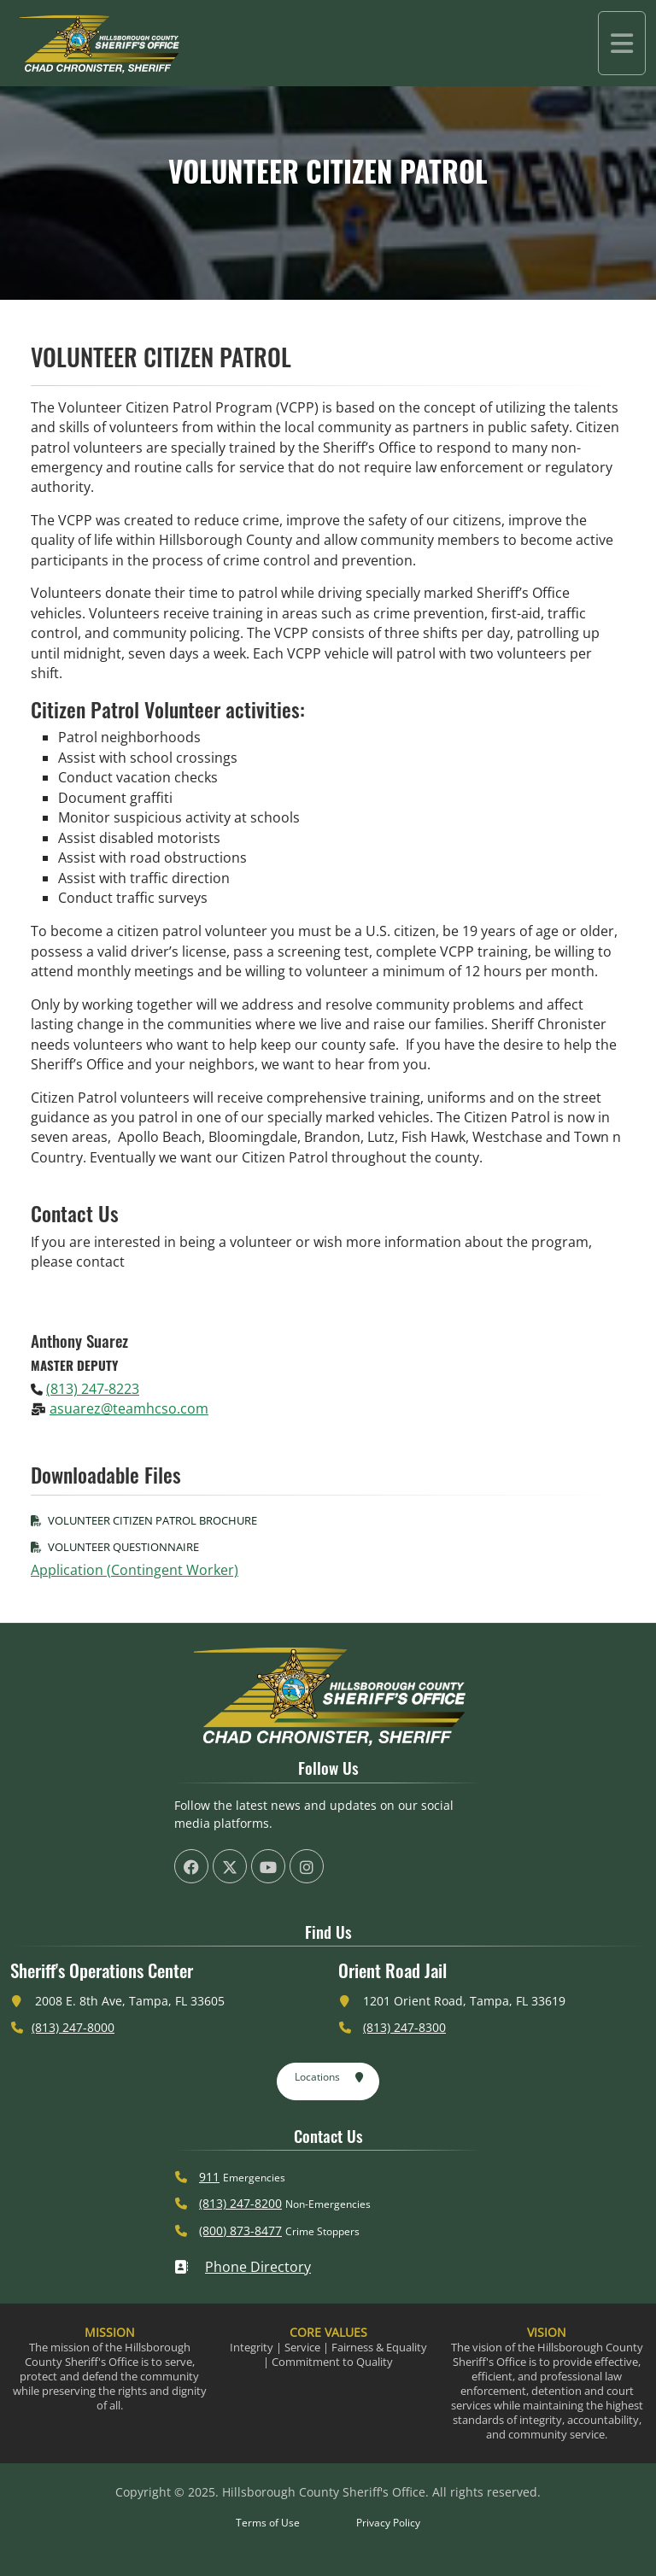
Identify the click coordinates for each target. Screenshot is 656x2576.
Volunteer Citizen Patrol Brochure (144, 1520)
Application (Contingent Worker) (134, 1569)
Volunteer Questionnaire (115, 1546)
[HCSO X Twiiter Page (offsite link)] (230, 1866)
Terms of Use (268, 2522)
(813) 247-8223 (92, 1388)
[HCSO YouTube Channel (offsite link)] (268, 1866)
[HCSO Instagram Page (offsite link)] (307, 1866)
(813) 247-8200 (240, 2203)
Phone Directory (242, 2266)
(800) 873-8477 (240, 2230)
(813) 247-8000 (73, 2027)
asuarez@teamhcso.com (129, 1408)
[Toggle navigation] (622, 43)
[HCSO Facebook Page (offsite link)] (191, 1866)
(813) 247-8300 (404, 2027)
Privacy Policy (388, 2522)
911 (209, 2177)
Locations (329, 2078)
